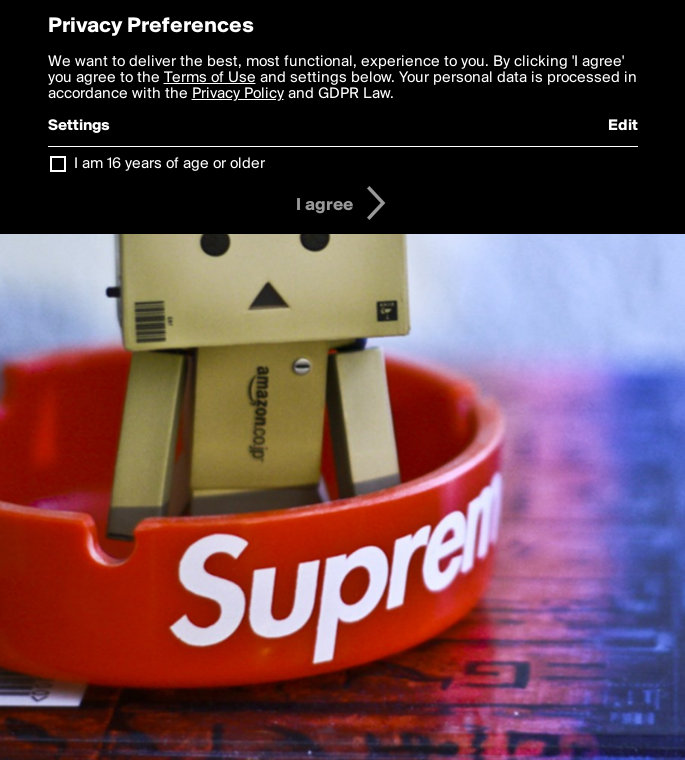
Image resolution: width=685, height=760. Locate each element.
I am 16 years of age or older (169, 164)
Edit (623, 126)
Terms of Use (210, 78)
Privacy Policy (238, 94)
